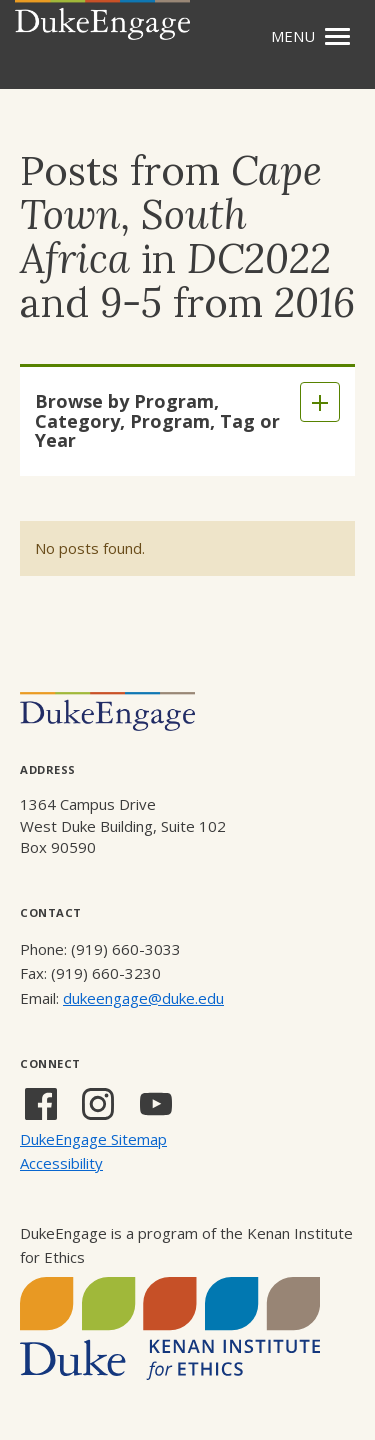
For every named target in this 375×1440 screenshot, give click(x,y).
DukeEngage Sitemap (93, 1139)
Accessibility (61, 1163)
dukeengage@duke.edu (143, 998)
